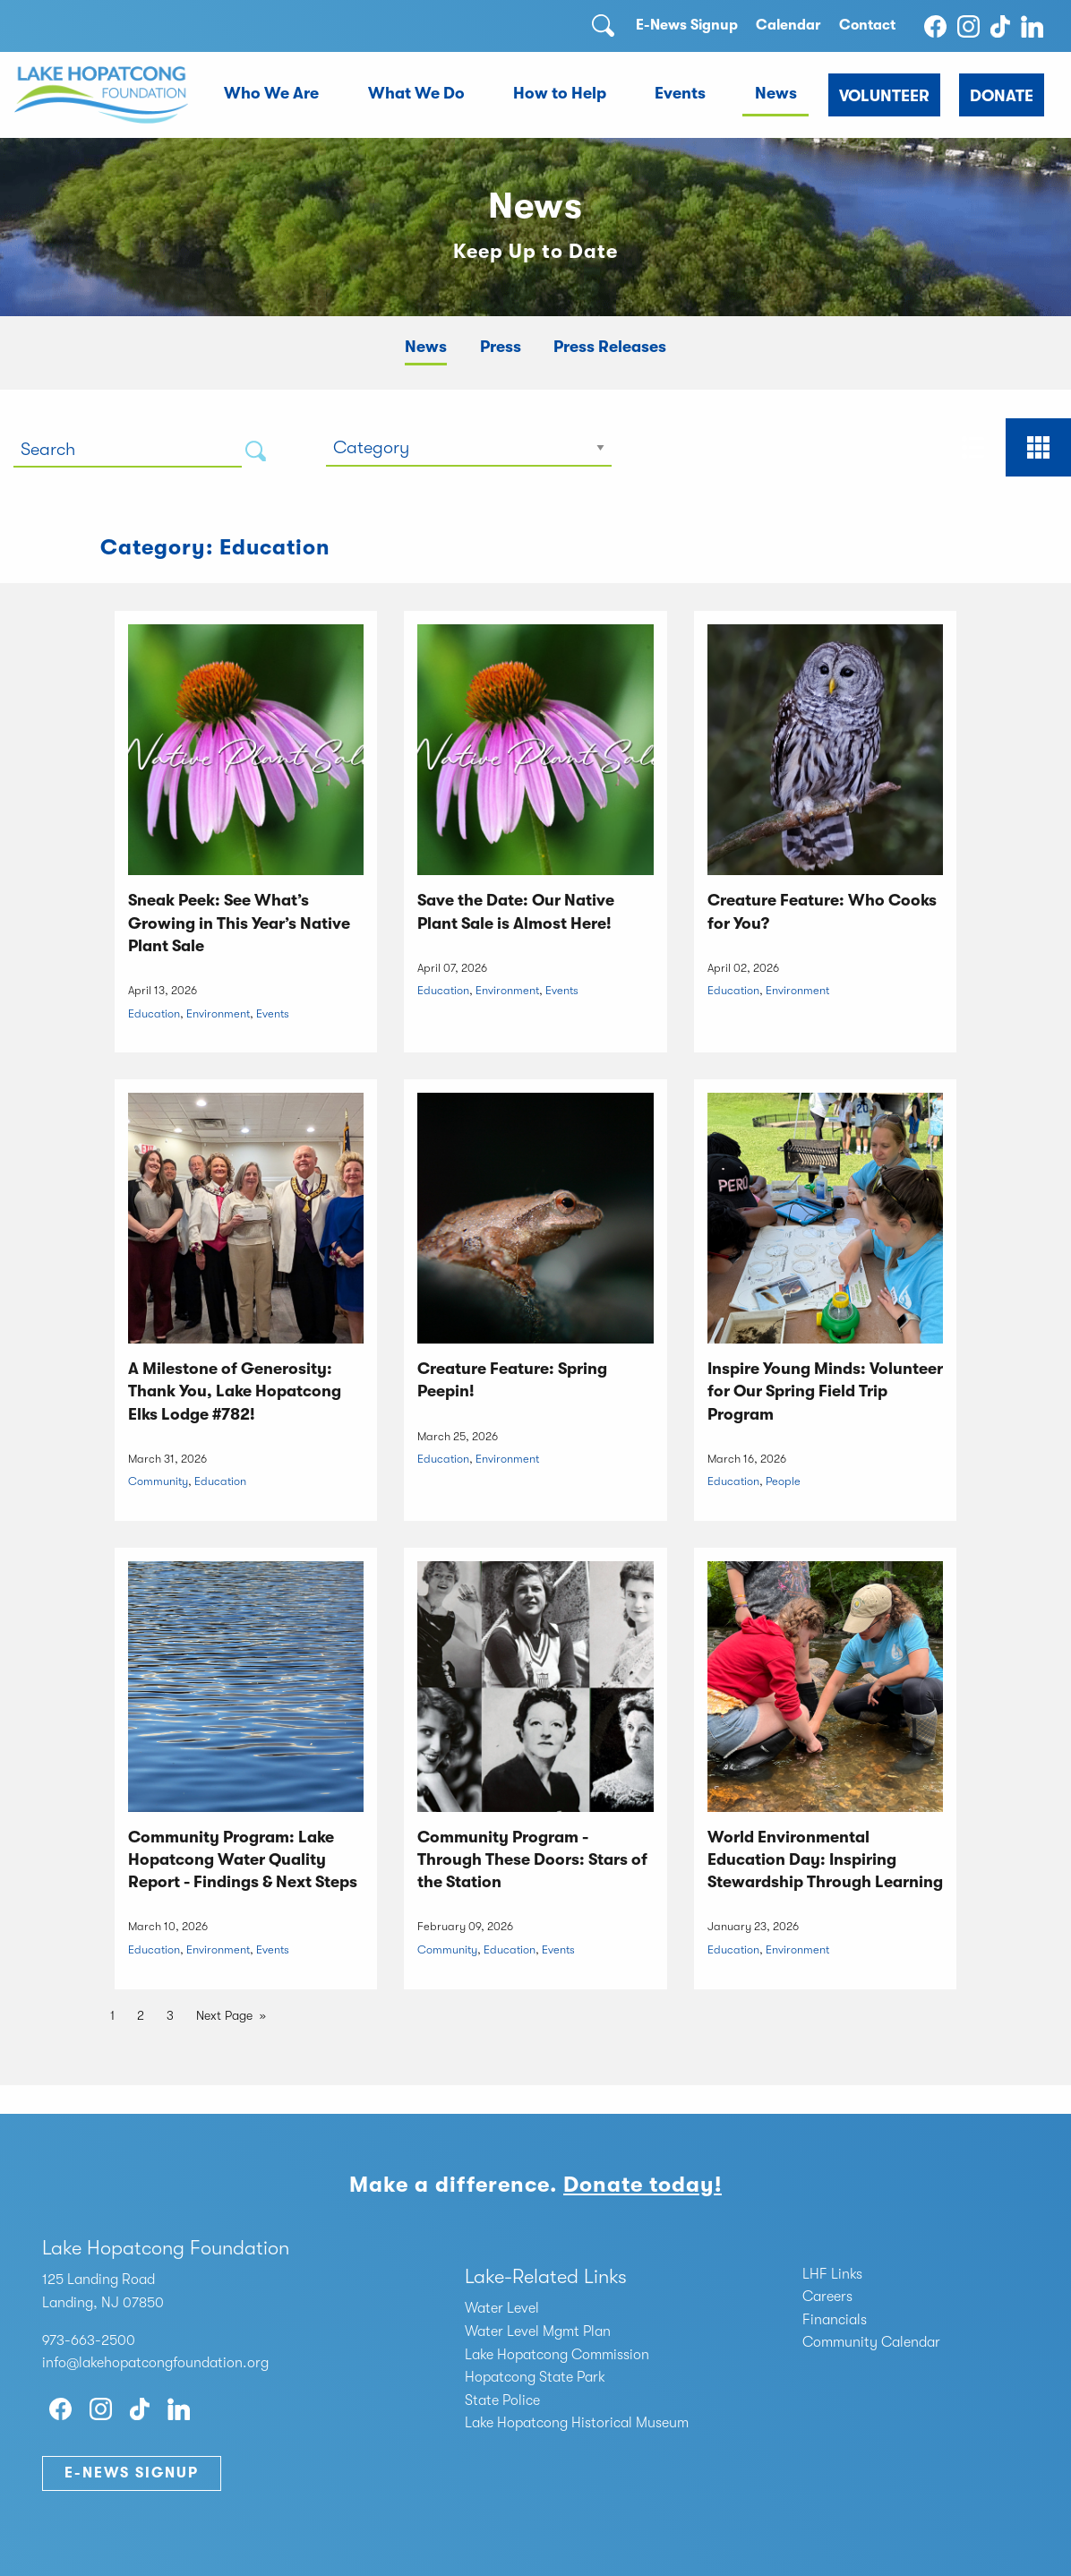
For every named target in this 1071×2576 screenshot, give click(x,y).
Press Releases (609, 347)
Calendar (788, 25)
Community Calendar (871, 2342)
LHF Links (832, 2274)
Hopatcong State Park (535, 2377)
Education (154, 1013)
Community (158, 1481)
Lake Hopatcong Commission (557, 2355)
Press (500, 347)
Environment (218, 1013)
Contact (867, 25)
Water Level (502, 2308)
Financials (834, 2320)
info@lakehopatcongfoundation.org (155, 2363)
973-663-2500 (88, 2340)
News (776, 93)
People (783, 1481)
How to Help (559, 93)
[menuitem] (271, 94)
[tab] (973, 447)
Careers (827, 2296)
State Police (502, 2400)
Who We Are (271, 93)
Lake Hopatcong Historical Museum (577, 2423)
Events (680, 93)
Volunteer (884, 96)
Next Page (224, 2015)
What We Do (416, 93)
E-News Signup (687, 25)
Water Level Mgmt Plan (538, 2331)
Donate (1001, 96)
